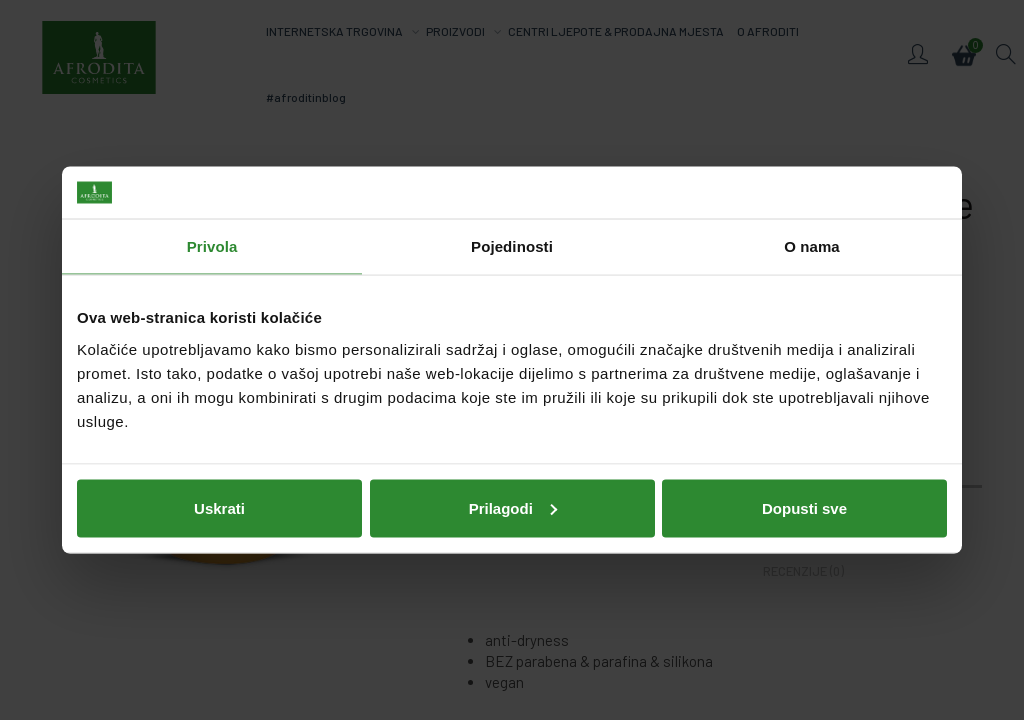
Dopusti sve (804, 507)
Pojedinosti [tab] (512, 246)
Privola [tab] (212, 246)
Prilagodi (513, 507)
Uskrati (219, 507)
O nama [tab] (812, 246)
